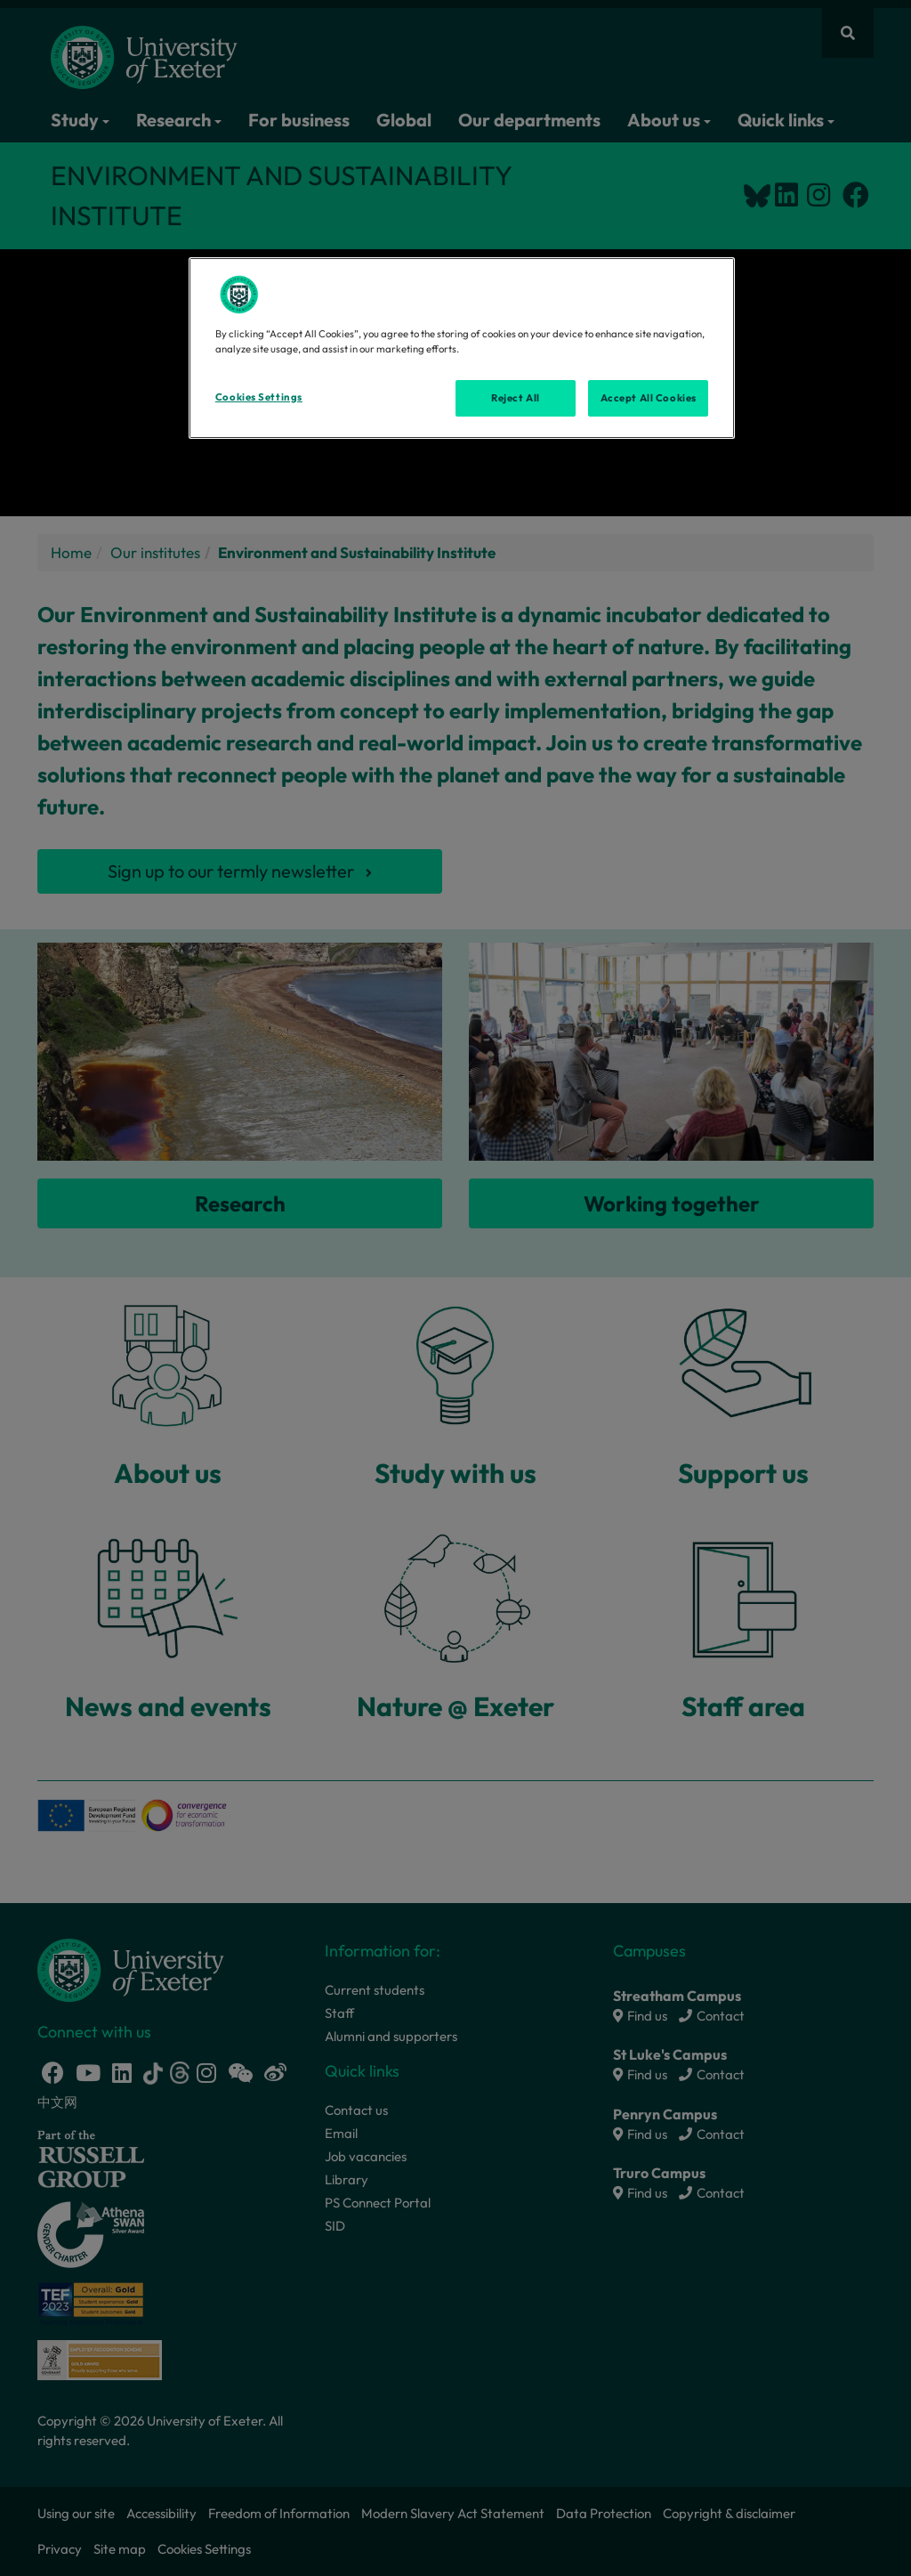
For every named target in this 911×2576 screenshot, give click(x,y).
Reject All (515, 398)
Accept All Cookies (649, 398)
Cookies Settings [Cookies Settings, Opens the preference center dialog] (258, 397)
